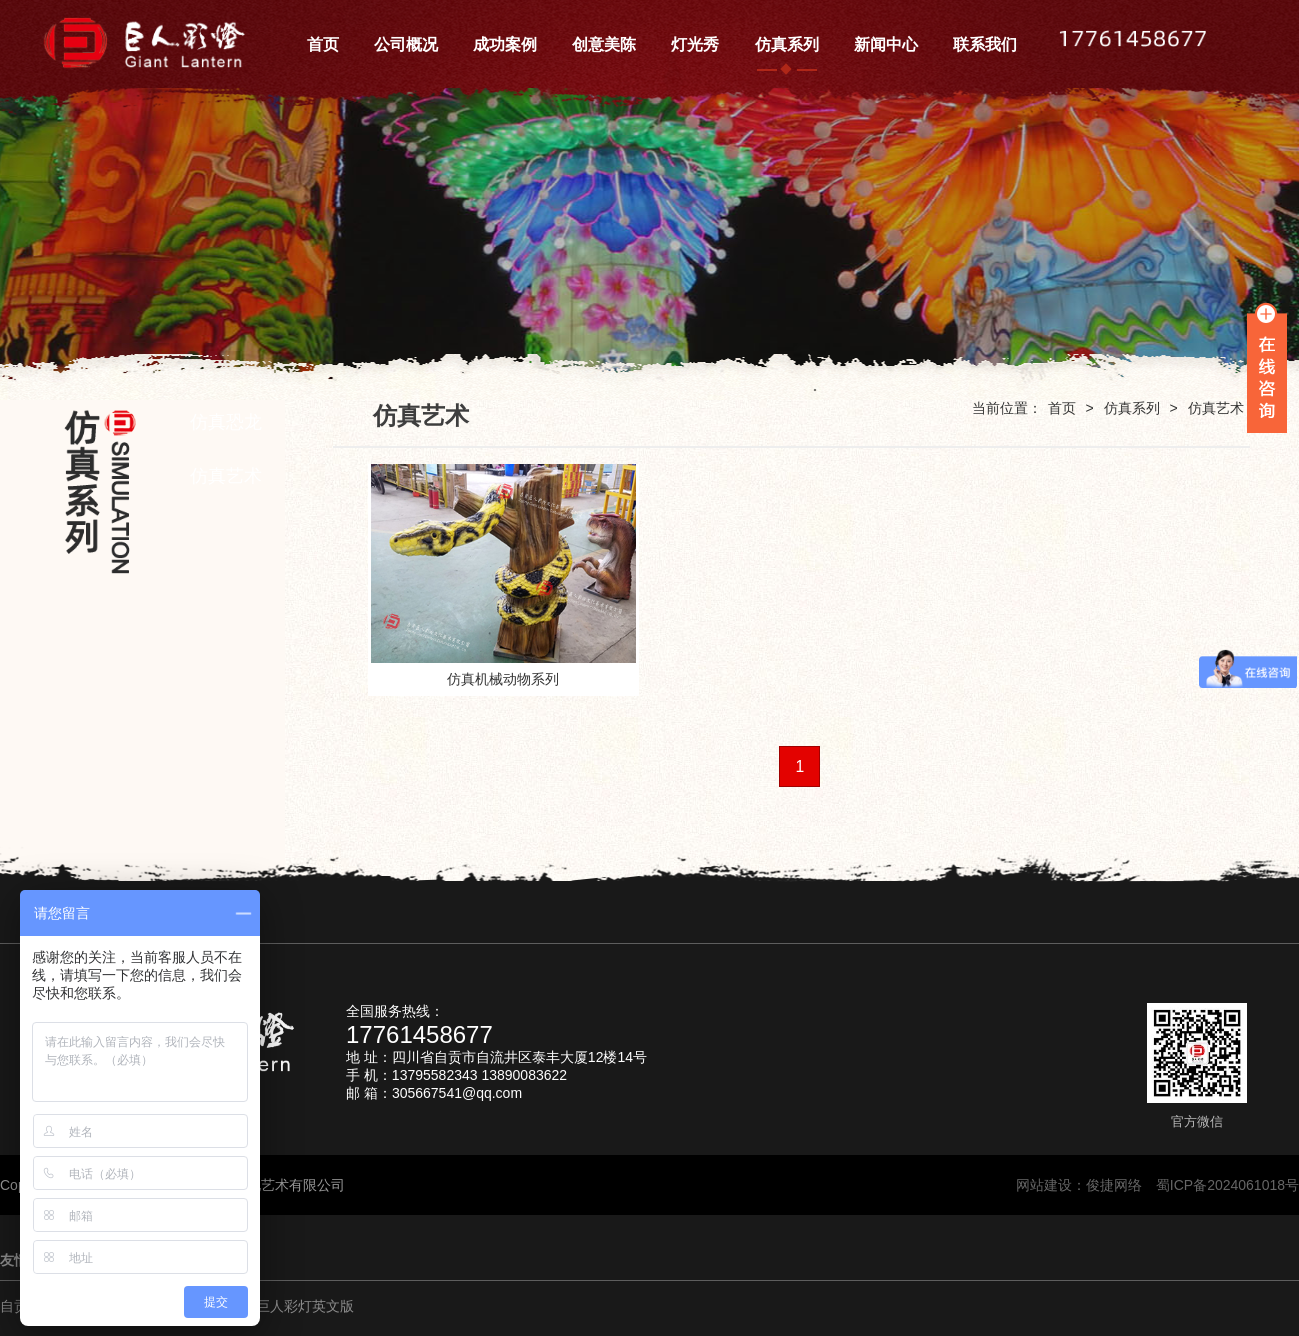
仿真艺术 (226, 476)
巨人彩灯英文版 (305, 1306)
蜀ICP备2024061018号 (1227, 1185)
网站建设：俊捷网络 (1086, 1185)
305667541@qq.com (457, 1093)
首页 (1062, 408)
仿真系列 (1132, 408)
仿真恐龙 (226, 422)
